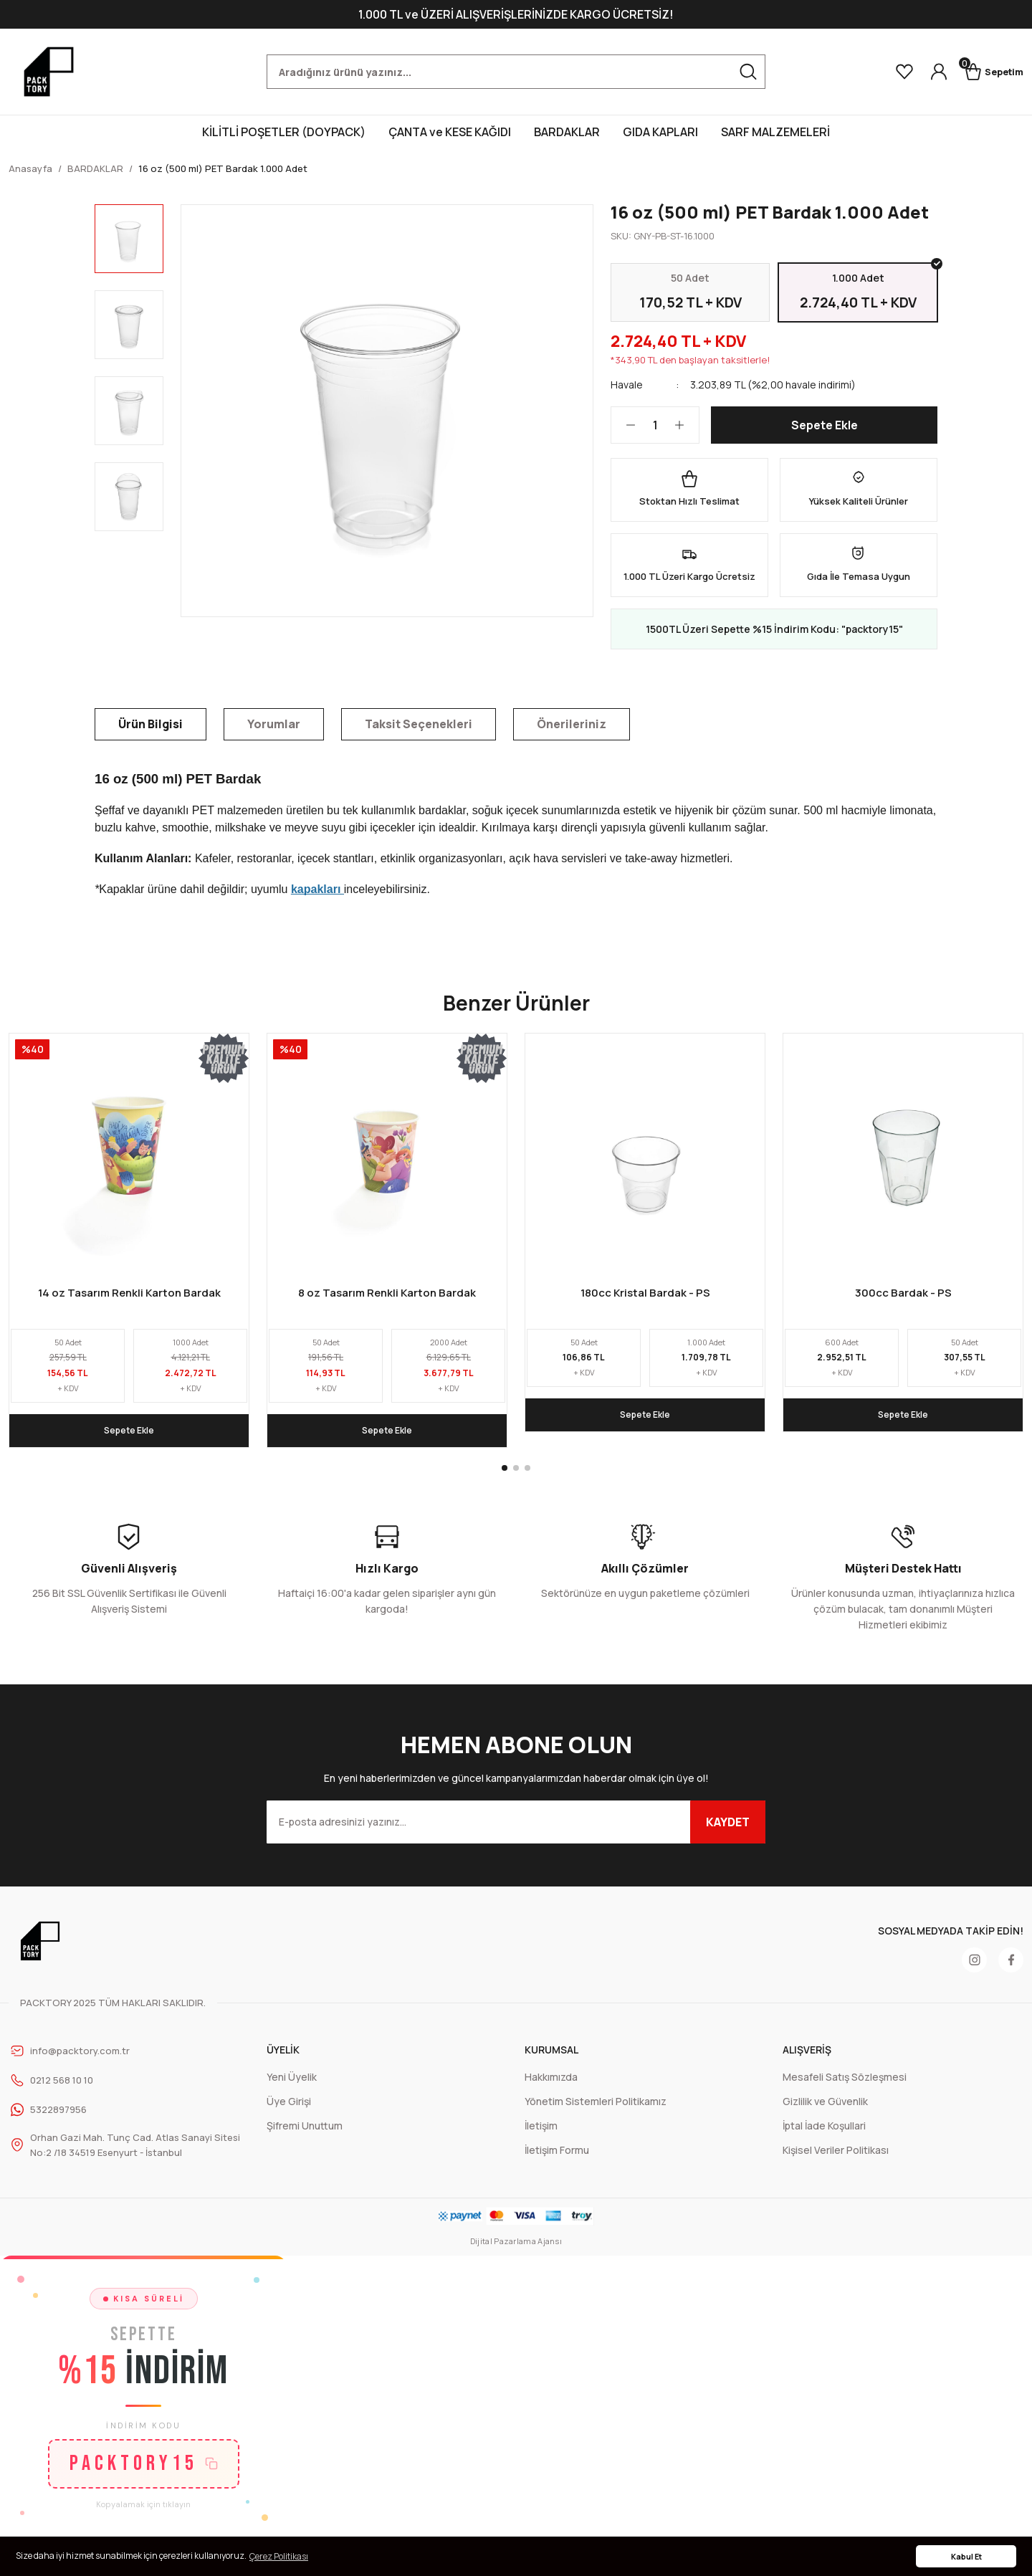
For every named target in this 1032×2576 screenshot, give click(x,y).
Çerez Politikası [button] (278, 2556)
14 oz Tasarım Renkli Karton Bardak (129, 1302)
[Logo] (49, 72)
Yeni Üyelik (292, 2087)
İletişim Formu (557, 2160)
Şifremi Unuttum (305, 2136)
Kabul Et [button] (966, 2556)
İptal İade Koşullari (824, 2136)
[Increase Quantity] (686, 434)
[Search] (516, 71)
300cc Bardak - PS (903, 1302)
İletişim (541, 2136)
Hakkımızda (551, 2087)
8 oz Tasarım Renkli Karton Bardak (387, 1302)
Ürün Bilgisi (150, 734)
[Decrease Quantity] (623, 434)
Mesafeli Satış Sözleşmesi (845, 2087)
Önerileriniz (571, 734)
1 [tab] (504, 1479)
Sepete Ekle (824, 434)
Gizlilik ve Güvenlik (825, 2112)
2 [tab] (516, 1479)
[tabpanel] (129, 1250)
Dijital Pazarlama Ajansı (516, 2253)
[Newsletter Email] (516, 1832)
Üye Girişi (289, 2112)
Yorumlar (273, 734)
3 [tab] (527, 1479)
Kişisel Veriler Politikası (836, 2160)
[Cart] (987, 71)
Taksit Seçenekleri (418, 734)
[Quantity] (655, 434)
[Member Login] (926, 71)
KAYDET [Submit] (728, 1833)
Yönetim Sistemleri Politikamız (595, 2112)
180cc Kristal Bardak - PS (645, 1302)
